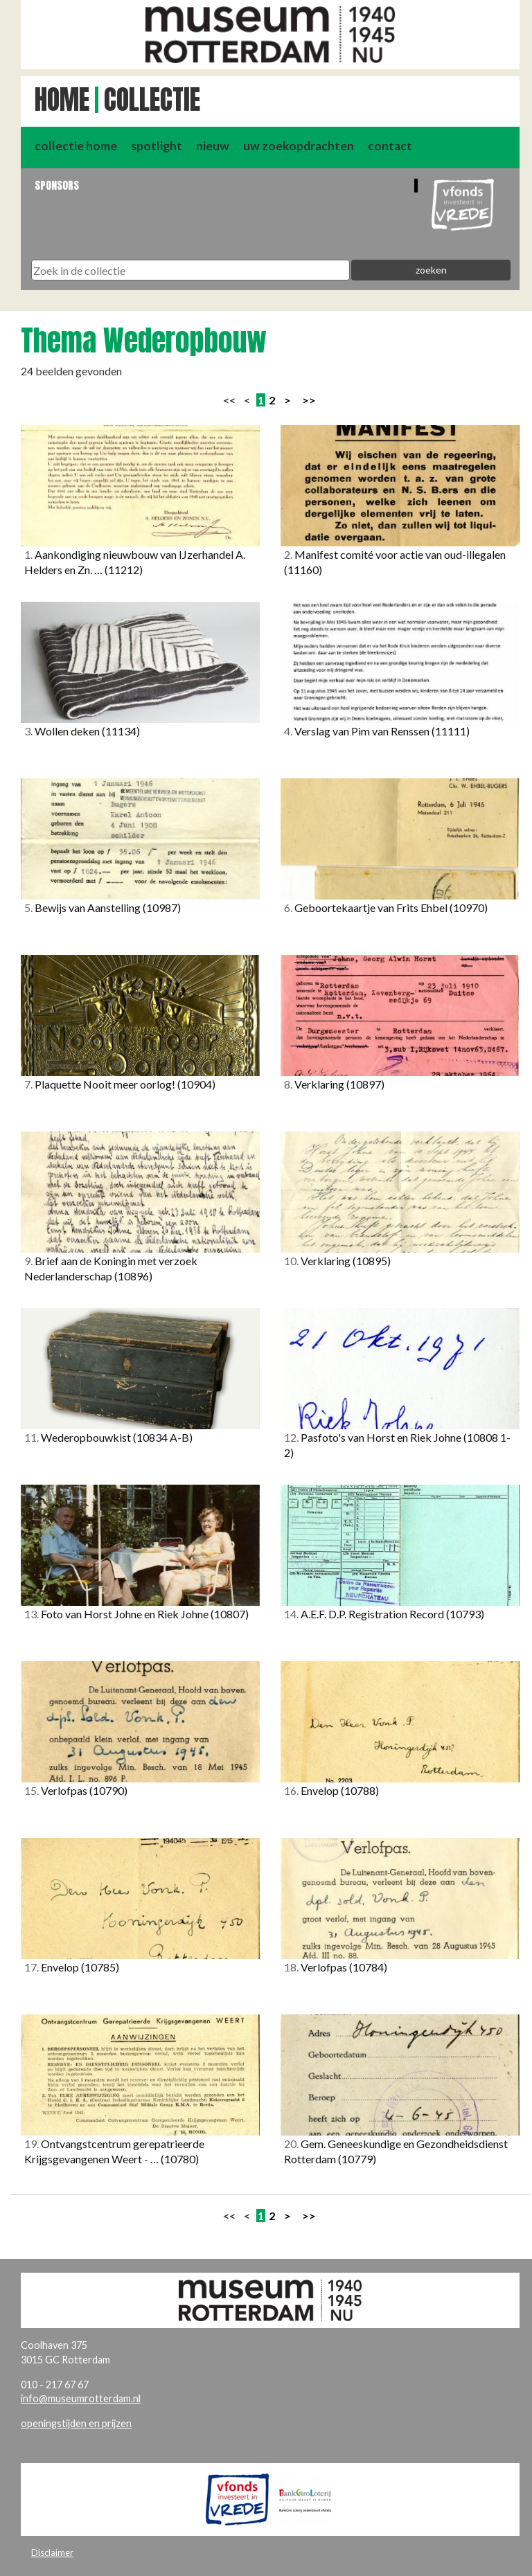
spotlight (156, 145)
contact (390, 145)
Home (62, 100)
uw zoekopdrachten (298, 145)
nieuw (212, 145)
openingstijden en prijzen (76, 2423)
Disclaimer (52, 2552)
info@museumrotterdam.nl (81, 2398)
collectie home (76, 145)
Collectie (152, 100)
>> (309, 399)
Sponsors (57, 185)
